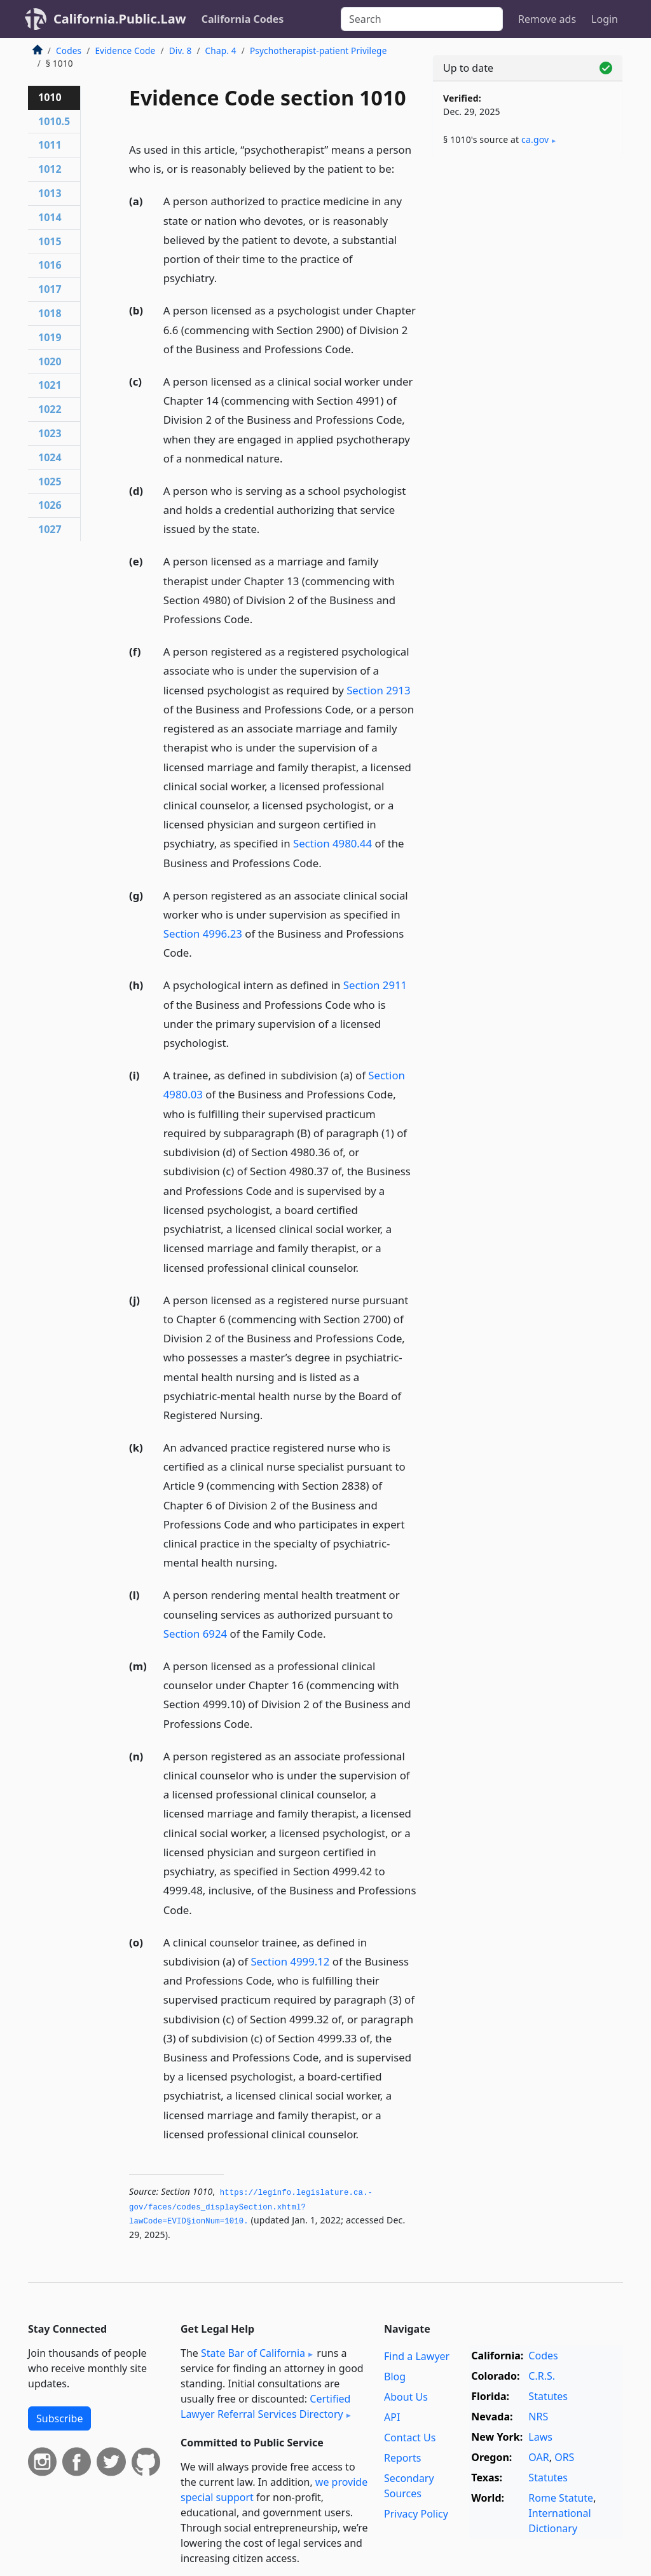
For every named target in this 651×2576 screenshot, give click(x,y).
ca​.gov (535, 139)
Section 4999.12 (289, 1961)
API (392, 2417)
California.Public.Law (119, 18)
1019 (50, 337)
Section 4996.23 (202, 933)
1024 (50, 457)
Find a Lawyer (416, 2356)
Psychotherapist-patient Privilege (318, 50)
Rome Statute (560, 2498)
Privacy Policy (416, 2514)
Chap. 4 (220, 50)
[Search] (422, 19)
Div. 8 (180, 50)
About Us (406, 2397)
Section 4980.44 (332, 843)
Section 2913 (378, 690)
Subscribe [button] (59, 2418)
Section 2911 (375, 985)
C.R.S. (541, 2376)
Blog (395, 2377)
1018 (50, 313)
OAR (538, 2457)
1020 (50, 361)
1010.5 (54, 121)
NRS (538, 2417)
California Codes (243, 19)
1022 (50, 409)
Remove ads (547, 19)
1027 (50, 529)
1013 (50, 193)
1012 (50, 169)
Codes (68, 50)
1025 (50, 482)
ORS (564, 2457)
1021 (50, 385)
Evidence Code (125, 50)
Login (604, 19)
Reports (402, 2458)
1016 (50, 265)
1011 (50, 145)
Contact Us (409, 2438)
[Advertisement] (527, 255)
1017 (50, 289)
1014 (50, 217)
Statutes (548, 2396)
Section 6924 (195, 1633)
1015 (50, 241)
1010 (50, 97)
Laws (540, 2437)
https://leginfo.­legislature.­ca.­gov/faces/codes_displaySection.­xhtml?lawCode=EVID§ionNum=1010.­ (251, 2207)
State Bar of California (253, 2353)
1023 (50, 433)
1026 (50, 505)
